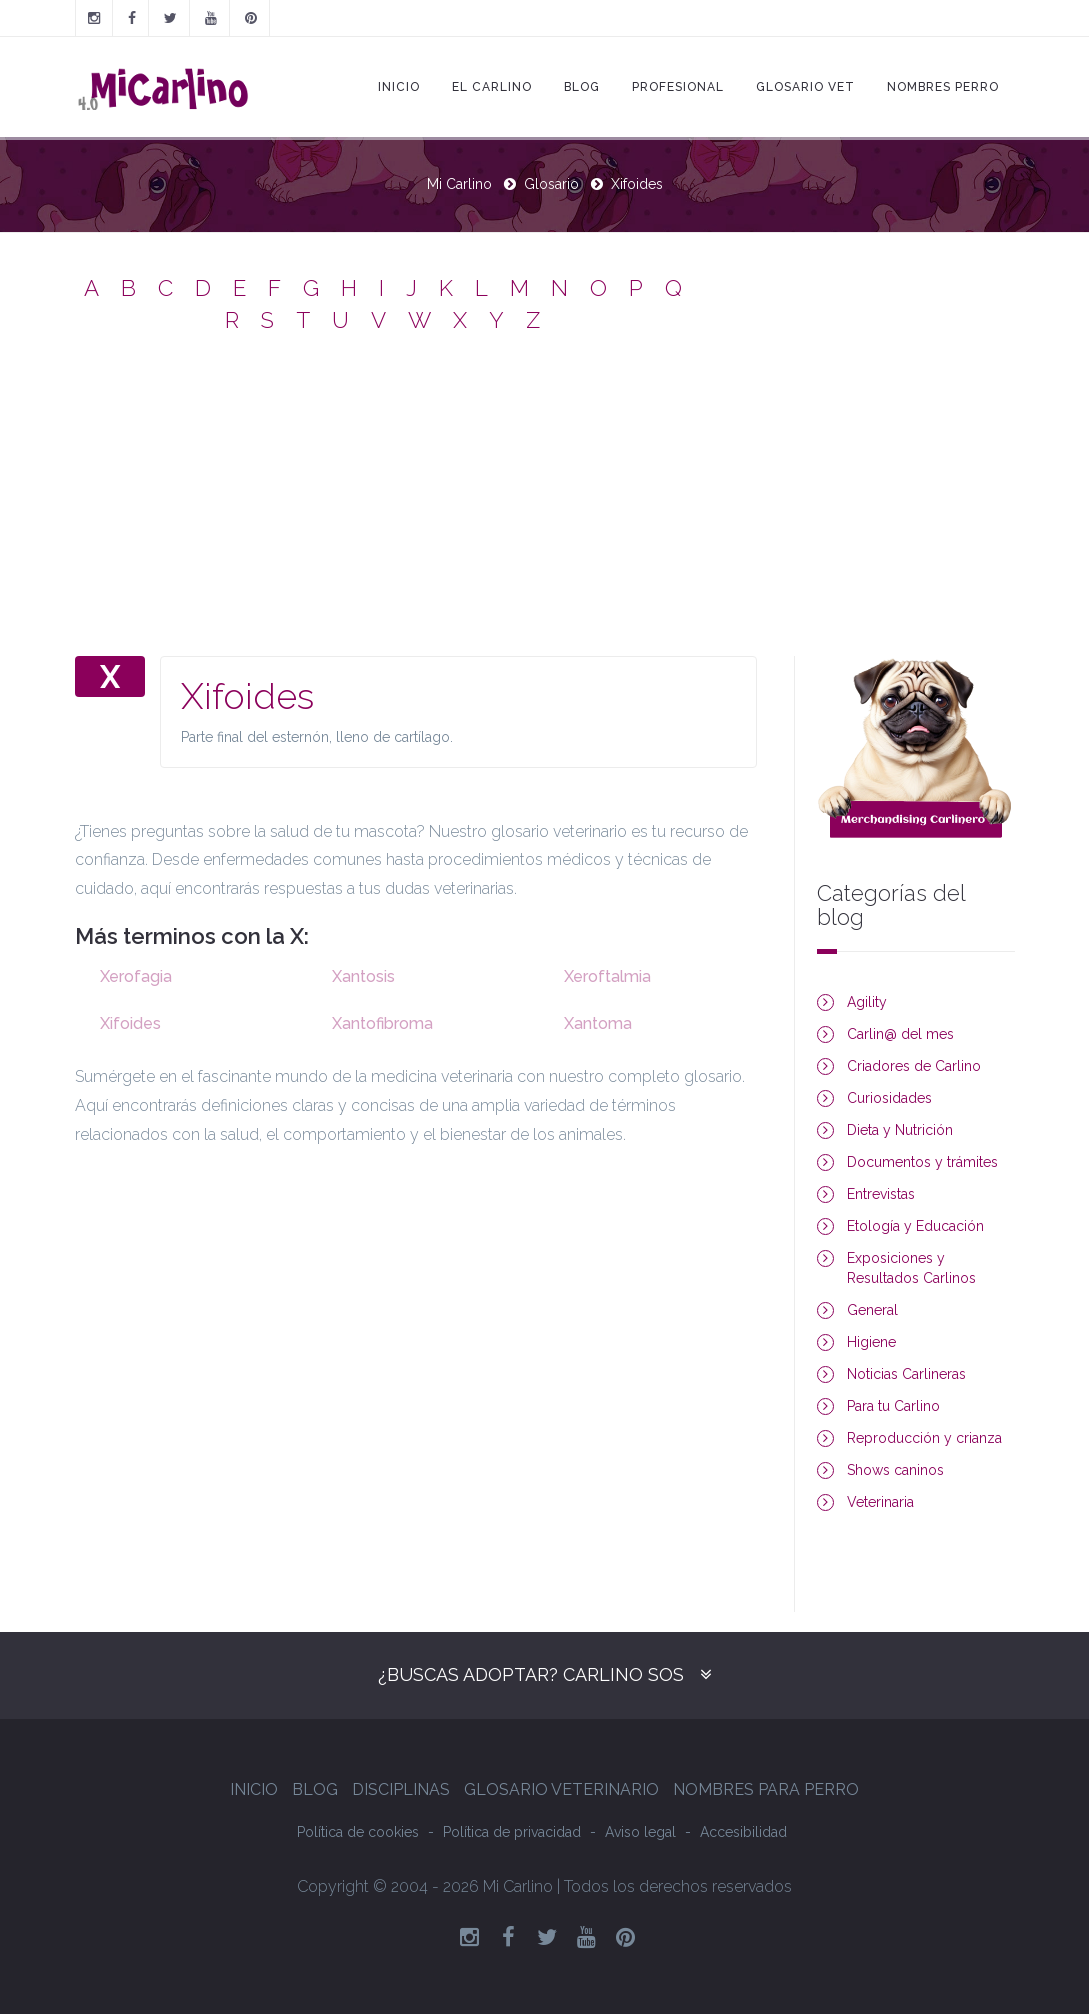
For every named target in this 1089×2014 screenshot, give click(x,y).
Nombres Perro (943, 87)
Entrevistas (881, 1194)
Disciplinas (401, 1789)
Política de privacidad (512, 1832)
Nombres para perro (766, 1789)
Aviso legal (640, 1832)
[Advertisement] (545, 506)
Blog (582, 87)
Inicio (399, 87)
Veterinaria (880, 1502)
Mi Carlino (459, 184)
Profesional (678, 87)
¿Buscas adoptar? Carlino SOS (531, 1674)
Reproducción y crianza (924, 1438)
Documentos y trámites (922, 1162)
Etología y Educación (915, 1226)
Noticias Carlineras (906, 1374)
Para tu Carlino (893, 1406)
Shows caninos (895, 1470)
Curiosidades (889, 1098)
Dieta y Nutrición (900, 1130)
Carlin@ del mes (900, 1034)
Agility (867, 1002)
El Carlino (492, 87)
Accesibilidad (743, 1832)
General (872, 1310)
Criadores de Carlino (914, 1066)
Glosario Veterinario (561, 1789)
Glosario (551, 184)
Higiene (871, 1342)
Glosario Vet (805, 87)
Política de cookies (358, 1832)
